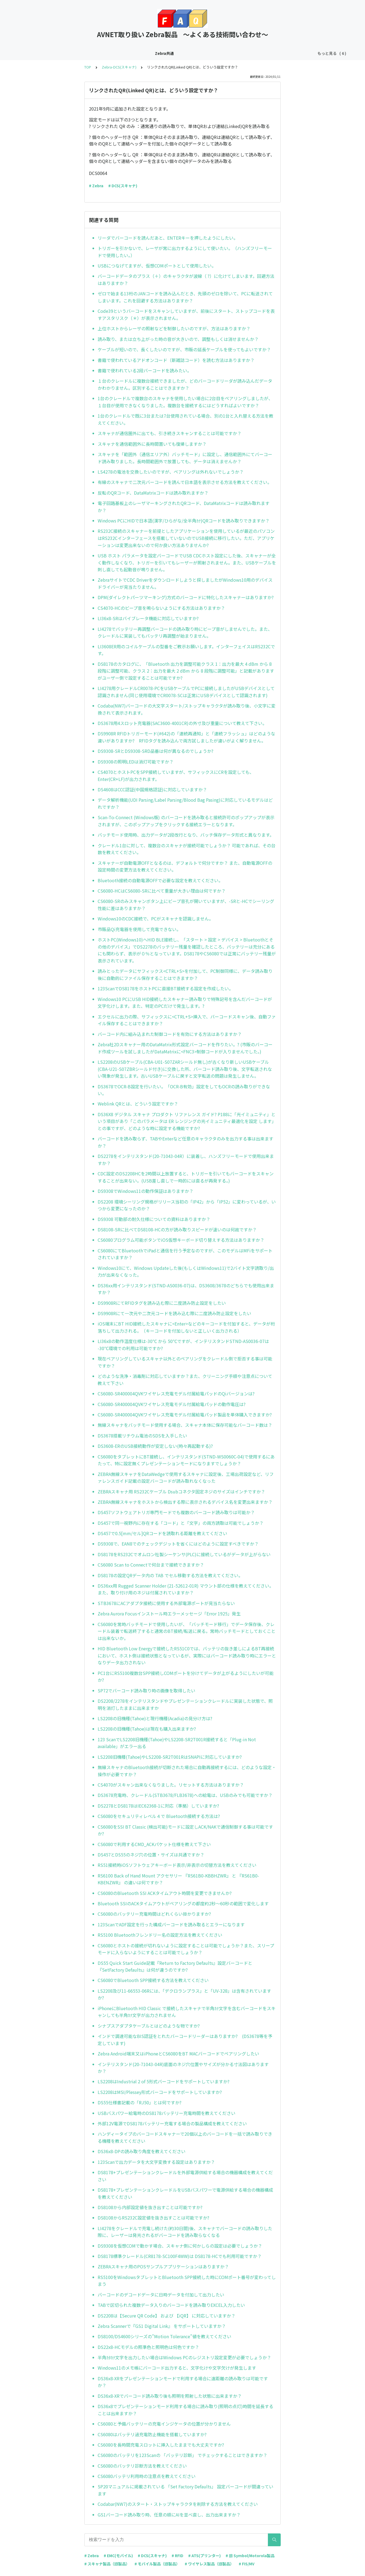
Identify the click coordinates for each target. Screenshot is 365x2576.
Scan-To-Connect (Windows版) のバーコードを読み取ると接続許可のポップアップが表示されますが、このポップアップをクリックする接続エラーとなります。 (186, 821)
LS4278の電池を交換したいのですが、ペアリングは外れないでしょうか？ (171, 471)
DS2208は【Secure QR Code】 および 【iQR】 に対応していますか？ (166, 2315)
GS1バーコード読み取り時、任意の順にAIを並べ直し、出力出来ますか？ (169, 2514)
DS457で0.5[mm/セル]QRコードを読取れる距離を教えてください (162, 1533)
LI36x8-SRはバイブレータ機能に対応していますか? (148, 618)
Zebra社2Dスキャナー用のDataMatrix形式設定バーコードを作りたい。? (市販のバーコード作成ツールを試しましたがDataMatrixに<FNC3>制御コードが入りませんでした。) (185, 1048)
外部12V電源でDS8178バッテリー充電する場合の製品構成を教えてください (172, 2123)
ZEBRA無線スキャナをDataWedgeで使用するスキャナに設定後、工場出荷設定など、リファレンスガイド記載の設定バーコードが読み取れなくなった (186, 1477)
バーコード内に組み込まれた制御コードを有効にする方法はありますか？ (170, 1034)
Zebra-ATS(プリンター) (181, 53)
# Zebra (96, 185)
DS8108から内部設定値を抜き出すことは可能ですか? (150, 2207)
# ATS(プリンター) (204, 2555)
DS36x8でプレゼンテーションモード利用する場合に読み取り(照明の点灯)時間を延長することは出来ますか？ (185, 2410)
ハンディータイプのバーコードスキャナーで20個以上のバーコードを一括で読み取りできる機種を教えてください (185, 2137)
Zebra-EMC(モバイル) (133, 53)
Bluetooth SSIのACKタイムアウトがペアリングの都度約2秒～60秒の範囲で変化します (183, 1903)
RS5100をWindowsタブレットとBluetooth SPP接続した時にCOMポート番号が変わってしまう (187, 2280)
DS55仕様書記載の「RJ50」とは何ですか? (139, 2102)
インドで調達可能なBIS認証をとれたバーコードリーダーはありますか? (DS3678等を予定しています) (185, 2039)
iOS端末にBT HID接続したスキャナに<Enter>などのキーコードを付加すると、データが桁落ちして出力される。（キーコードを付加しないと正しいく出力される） (186, 1327)
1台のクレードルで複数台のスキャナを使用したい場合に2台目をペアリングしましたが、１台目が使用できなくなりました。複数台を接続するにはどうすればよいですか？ (185, 402)
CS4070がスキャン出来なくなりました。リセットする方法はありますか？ (171, 1784)
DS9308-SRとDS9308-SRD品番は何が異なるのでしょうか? (155, 751)
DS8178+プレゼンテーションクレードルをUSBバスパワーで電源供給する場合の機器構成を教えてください (185, 2193)
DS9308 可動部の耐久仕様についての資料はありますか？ (154, 1219)
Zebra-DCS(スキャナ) (87, 53)
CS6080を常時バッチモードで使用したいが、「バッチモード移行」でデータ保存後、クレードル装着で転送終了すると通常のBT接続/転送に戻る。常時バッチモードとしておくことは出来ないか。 (187, 1631)
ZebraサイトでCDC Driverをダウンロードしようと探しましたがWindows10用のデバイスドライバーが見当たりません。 (185, 583)
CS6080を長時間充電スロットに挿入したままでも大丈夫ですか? (161, 2444)
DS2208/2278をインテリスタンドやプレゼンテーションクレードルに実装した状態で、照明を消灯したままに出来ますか (185, 1704)
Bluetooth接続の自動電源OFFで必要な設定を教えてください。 (160, 880)
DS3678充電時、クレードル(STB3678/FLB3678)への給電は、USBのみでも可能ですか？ (185, 1795)
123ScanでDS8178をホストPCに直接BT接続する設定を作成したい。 (165, 988)
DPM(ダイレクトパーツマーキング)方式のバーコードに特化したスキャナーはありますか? (186, 597)
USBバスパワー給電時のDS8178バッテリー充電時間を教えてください (166, 2113)
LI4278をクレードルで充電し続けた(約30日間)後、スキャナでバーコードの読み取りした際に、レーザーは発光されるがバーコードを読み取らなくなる (185, 2232)
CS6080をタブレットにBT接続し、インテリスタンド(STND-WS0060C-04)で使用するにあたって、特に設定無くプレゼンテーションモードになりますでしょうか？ (186, 1460)
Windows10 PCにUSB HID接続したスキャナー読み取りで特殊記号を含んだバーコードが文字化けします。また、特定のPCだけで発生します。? (185, 1002)
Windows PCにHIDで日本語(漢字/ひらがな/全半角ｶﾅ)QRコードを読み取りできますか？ (184, 520)
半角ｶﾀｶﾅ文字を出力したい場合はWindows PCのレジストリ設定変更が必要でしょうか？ (184, 2357)
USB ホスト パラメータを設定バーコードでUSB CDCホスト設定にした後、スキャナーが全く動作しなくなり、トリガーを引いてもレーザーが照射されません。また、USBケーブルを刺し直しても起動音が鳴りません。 (187, 562)
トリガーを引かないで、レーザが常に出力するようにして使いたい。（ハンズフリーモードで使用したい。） (185, 252)
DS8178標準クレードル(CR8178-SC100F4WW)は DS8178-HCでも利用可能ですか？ (180, 2256)
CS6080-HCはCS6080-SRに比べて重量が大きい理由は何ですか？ (162, 890)
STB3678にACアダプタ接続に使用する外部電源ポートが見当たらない (166, 1603)
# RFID (177, 2555)
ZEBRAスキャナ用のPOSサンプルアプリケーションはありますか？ (163, 2266)
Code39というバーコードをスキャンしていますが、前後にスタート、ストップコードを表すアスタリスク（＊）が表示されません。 (186, 314)
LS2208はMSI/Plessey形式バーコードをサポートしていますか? (160, 2092)
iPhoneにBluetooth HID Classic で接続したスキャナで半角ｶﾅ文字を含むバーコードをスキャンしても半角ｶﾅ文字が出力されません (187, 2012)
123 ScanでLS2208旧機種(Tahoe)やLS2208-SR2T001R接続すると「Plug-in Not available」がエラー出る (177, 1743)
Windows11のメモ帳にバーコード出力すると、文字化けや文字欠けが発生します (177, 2367)
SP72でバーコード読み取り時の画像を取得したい (146, 1690)
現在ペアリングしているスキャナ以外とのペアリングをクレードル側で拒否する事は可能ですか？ (185, 1362)
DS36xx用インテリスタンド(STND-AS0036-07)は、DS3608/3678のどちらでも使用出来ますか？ (186, 1289)
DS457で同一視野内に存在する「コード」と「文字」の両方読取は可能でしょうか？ (181, 1523)
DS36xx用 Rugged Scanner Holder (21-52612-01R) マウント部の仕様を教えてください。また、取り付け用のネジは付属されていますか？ (186, 1589)
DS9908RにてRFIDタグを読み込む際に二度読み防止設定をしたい (162, 1303)
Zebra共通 (50, 53)
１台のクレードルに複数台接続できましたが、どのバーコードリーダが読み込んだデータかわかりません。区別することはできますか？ (185, 384)
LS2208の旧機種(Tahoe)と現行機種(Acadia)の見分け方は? (155, 1718)
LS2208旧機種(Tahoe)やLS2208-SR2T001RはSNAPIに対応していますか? (170, 1757)
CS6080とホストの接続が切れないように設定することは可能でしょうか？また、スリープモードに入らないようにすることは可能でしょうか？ (186, 1949)
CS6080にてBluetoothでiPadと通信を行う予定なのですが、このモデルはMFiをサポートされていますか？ (185, 1254)
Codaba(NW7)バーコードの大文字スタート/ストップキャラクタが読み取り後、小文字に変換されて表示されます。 (187, 709)
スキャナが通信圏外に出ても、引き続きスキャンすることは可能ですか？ (169, 433)
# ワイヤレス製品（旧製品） (209, 2563)
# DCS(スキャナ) (122, 185)
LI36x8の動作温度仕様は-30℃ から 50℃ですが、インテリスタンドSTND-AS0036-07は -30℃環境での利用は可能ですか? (183, 1344)
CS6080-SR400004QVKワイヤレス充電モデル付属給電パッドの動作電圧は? (172, 1404)
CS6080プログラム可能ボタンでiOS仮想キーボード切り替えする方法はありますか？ (181, 1240)
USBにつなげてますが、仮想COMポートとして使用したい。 (157, 265)
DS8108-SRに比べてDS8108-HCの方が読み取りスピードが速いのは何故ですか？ (177, 1229)
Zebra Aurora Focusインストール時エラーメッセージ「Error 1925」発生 (169, 1613)
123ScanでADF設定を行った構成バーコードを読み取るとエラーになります (171, 1924)
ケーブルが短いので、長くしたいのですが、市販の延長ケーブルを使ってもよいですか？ (184, 349)
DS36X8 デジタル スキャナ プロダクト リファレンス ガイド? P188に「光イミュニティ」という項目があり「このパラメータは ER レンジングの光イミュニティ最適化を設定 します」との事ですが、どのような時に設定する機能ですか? (187, 1121)
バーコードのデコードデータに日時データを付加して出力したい (161, 2294)
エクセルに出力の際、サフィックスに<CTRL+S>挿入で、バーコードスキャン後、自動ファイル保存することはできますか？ (187, 1020)
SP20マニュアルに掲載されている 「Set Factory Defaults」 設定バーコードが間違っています (185, 2490)
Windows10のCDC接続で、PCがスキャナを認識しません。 (155, 918)
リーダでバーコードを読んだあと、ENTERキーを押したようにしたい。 (168, 237)
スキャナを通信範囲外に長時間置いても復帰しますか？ (152, 444)
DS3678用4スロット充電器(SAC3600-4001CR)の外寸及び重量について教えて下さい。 (182, 723)
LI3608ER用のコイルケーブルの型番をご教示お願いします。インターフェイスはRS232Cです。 (186, 650)
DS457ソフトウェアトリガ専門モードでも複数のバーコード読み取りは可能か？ (176, 1512)
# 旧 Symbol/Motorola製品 (250, 2555)
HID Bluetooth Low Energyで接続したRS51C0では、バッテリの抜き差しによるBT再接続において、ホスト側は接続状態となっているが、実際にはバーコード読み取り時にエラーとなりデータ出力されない (187, 1655)
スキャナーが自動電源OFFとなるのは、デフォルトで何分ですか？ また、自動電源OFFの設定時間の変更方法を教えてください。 (185, 866)
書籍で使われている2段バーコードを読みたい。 (145, 370)
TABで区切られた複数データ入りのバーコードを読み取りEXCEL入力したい (171, 2305)
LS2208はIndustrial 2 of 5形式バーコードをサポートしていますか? (164, 2081)
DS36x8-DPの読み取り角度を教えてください (142, 2151)
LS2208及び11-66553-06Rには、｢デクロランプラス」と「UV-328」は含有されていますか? (184, 1994)
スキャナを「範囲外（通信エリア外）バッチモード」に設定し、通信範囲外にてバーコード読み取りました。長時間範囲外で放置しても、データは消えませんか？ (185, 458)
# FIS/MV (247, 2563)
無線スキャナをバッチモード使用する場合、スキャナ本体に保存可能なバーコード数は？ (185, 1425)
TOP (87, 67)
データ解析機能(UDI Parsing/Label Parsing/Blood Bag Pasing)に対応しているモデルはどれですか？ (185, 803)
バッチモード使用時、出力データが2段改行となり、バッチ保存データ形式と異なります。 (186, 834)
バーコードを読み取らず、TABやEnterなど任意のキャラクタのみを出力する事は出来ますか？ (185, 1142)
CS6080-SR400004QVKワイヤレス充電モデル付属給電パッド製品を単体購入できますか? (185, 1414)
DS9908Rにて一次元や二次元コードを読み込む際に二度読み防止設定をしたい (174, 1313)
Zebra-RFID (220, 53)
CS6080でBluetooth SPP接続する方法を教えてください (153, 1980)
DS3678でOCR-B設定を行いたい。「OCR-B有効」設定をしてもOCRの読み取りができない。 (184, 1090)
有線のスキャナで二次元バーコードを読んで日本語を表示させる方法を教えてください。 (185, 482)
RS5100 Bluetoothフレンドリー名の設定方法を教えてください (160, 1935)
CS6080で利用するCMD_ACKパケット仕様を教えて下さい (154, 1844)
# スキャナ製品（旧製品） (107, 2563)
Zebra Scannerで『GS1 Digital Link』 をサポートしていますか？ (162, 2326)
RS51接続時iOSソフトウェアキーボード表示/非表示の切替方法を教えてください (177, 1865)
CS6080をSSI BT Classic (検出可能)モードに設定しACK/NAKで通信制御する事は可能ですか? (185, 1830)
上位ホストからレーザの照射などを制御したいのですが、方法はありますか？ (174, 328)
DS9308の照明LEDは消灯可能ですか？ (135, 761)
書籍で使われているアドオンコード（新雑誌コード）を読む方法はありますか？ (176, 360)
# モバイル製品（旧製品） (157, 2563)
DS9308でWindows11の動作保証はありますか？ (145, 1191)
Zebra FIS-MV (251, 53)
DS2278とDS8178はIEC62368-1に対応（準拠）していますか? (158, 1805)
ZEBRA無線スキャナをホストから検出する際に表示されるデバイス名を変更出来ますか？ (185, 1502)
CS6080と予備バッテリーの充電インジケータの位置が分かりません (164, 2423)
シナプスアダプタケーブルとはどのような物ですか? (149, 2025)
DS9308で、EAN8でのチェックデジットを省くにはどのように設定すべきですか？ (178, 1543)
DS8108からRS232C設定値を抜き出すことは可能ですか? (153, 2217)
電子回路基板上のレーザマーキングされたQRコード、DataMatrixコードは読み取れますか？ (184, 506)
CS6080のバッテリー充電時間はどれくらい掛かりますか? (154, 1914)
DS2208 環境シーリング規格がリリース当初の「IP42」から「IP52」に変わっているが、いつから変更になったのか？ (187, 1205)
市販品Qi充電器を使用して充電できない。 (139, 929)
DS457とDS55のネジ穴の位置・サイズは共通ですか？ (151, 1854)
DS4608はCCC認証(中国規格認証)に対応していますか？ (152, 789)
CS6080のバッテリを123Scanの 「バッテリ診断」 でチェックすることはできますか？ (182, 2455)
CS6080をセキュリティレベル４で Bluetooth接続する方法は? (159, 1816)
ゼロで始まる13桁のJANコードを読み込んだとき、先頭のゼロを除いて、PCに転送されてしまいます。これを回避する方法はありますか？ (185, 297)
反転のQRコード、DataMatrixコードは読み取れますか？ (153, 492)
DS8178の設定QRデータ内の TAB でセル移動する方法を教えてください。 (170, 1575)
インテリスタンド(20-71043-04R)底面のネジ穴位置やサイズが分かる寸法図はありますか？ (183, 2068)
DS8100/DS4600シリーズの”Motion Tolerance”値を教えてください (164, 2336)
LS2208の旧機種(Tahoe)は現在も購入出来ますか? (147, 1728)
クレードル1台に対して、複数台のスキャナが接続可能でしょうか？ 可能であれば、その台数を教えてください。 (187, 849)
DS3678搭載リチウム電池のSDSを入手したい (142, 1435)
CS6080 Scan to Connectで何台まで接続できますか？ (151, 1564)
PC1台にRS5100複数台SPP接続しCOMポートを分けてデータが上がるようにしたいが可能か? (186, 1676)
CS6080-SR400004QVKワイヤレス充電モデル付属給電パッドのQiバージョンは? (176, 1393)
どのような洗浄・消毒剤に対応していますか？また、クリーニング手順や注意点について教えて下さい (185, 1379)
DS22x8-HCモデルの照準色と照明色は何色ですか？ (148, 2347)
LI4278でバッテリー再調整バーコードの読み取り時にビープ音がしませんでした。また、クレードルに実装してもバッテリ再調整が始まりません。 (185, 632)
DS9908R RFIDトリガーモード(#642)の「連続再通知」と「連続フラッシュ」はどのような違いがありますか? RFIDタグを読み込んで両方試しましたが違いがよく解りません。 (186, 737)
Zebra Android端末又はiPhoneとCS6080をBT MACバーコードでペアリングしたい (178, 2053)
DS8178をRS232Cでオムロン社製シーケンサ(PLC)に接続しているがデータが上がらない (184, 1554)
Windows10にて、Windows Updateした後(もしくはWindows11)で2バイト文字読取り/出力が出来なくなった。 (186, 1271)
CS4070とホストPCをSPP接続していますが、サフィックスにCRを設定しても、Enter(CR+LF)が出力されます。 (176, 775)
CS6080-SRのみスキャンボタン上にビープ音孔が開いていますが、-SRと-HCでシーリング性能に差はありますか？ (186, 904)
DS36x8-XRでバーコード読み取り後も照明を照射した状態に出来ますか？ (170, 2396)
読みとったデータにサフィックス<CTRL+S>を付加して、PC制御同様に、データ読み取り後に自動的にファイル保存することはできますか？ (185, 974)
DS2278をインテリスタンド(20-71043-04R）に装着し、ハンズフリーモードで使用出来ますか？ (186, 1159)
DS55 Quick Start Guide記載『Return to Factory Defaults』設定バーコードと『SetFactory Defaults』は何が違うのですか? (175, 1966)
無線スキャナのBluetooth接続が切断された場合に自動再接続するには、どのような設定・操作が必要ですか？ (187, 1771)
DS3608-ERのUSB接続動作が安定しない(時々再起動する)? (155, 1446)
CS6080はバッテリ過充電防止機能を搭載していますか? (152, 2434)
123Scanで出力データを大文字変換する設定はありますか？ (156, 2162)
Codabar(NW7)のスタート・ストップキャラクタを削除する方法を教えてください (178, 2504)
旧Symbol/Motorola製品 (293, 53)
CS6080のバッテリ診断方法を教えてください (142, 2465)
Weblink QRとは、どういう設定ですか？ (138, 1103)
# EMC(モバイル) (118, 2555)
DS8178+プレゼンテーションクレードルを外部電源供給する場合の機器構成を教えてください (185, 2176)
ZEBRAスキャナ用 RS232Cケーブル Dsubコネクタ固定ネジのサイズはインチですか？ (181, 1491)
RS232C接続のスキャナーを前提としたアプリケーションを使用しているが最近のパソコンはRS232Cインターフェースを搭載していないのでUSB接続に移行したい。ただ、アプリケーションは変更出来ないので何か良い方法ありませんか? (186, 538)
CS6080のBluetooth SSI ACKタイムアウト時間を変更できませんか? (165, 1893)
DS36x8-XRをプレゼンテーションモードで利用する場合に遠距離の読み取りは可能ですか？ (183, 2382)
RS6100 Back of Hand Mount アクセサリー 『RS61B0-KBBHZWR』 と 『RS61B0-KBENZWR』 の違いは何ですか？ (178, 1879)
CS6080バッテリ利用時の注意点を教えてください (147, 2476)
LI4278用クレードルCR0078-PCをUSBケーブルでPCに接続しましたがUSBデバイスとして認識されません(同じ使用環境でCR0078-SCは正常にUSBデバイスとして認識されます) (186, 692)
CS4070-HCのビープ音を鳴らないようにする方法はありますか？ (161, 608)
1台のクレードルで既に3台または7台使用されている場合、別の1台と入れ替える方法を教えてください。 (185, 419)
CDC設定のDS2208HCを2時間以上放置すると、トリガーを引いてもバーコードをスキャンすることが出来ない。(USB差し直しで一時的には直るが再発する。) (186, 1177)
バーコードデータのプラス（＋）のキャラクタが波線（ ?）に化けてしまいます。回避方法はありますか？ (186, 279)
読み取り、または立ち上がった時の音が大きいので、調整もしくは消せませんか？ (178, 339)
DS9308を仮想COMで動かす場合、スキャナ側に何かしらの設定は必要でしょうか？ (180, 2245)
